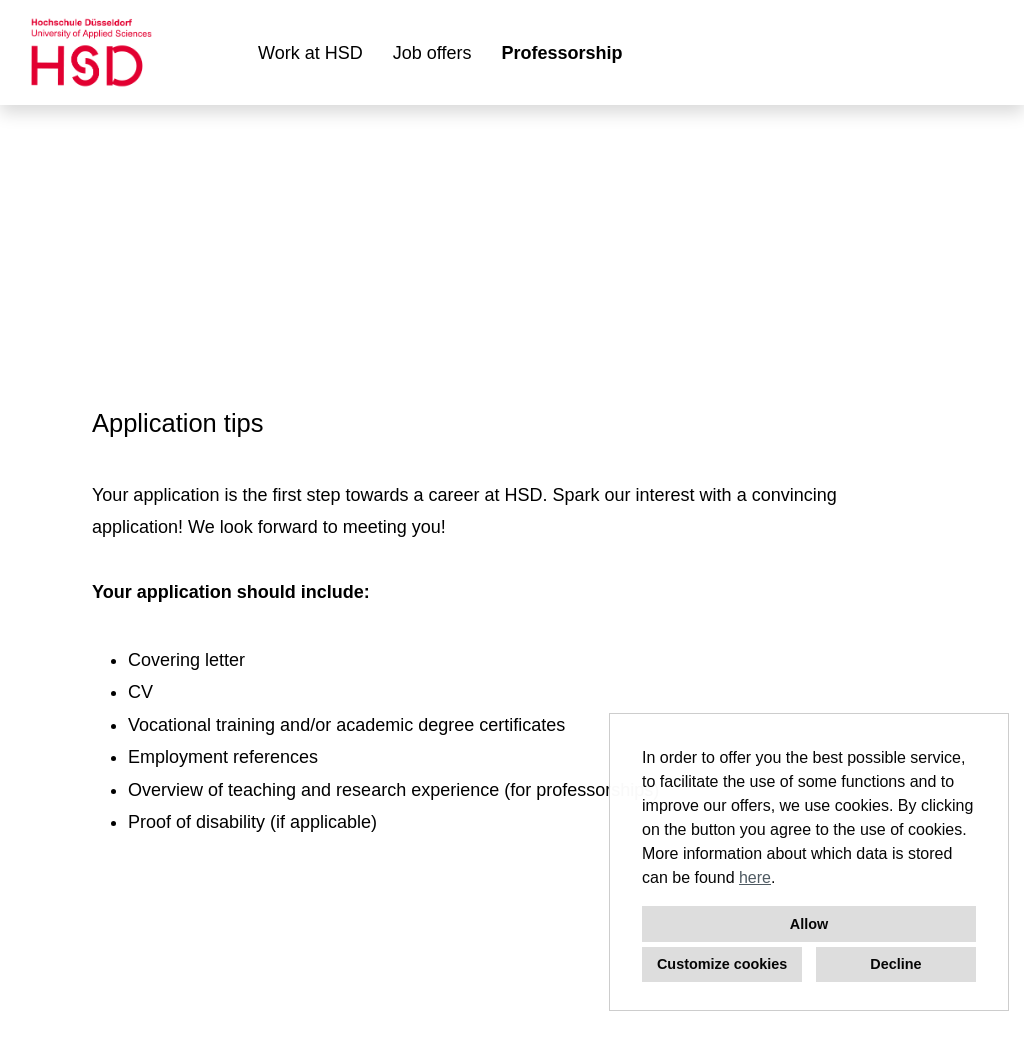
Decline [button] (895, 964)
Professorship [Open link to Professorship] (561, 53)
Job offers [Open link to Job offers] (432, 53)
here (755, 877)
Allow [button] (809, 924)
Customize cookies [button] (722, 964)
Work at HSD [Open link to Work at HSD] (310, 53)
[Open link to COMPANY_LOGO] (91, 52)
